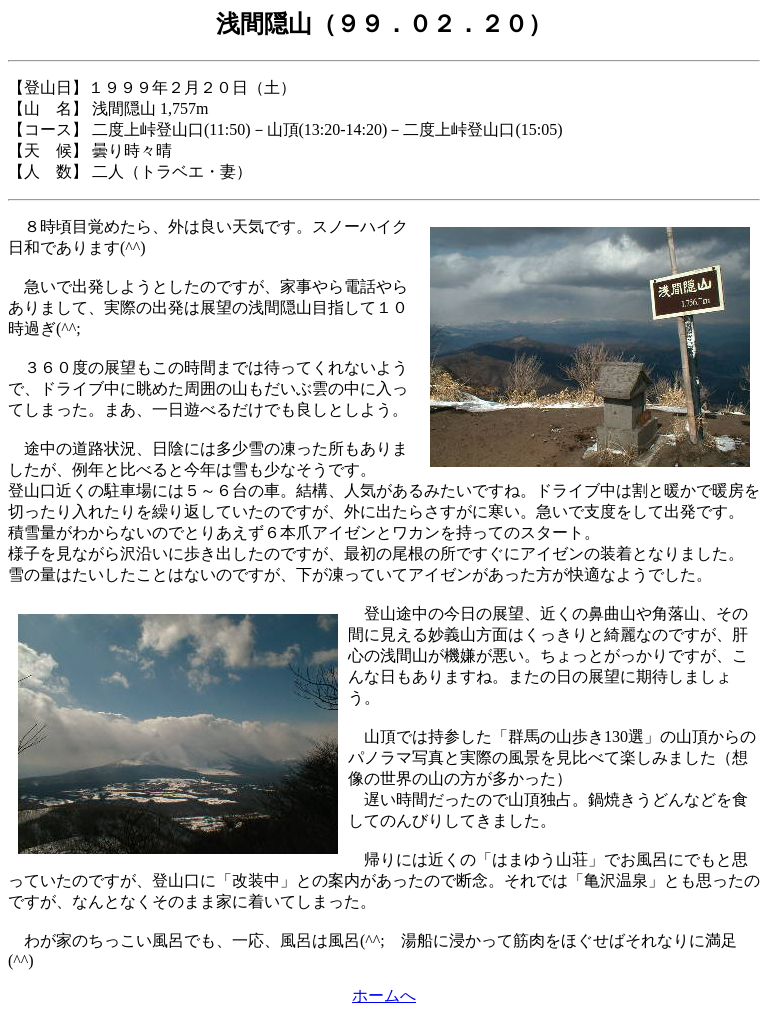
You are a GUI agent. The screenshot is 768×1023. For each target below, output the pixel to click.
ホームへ (384, 995)
